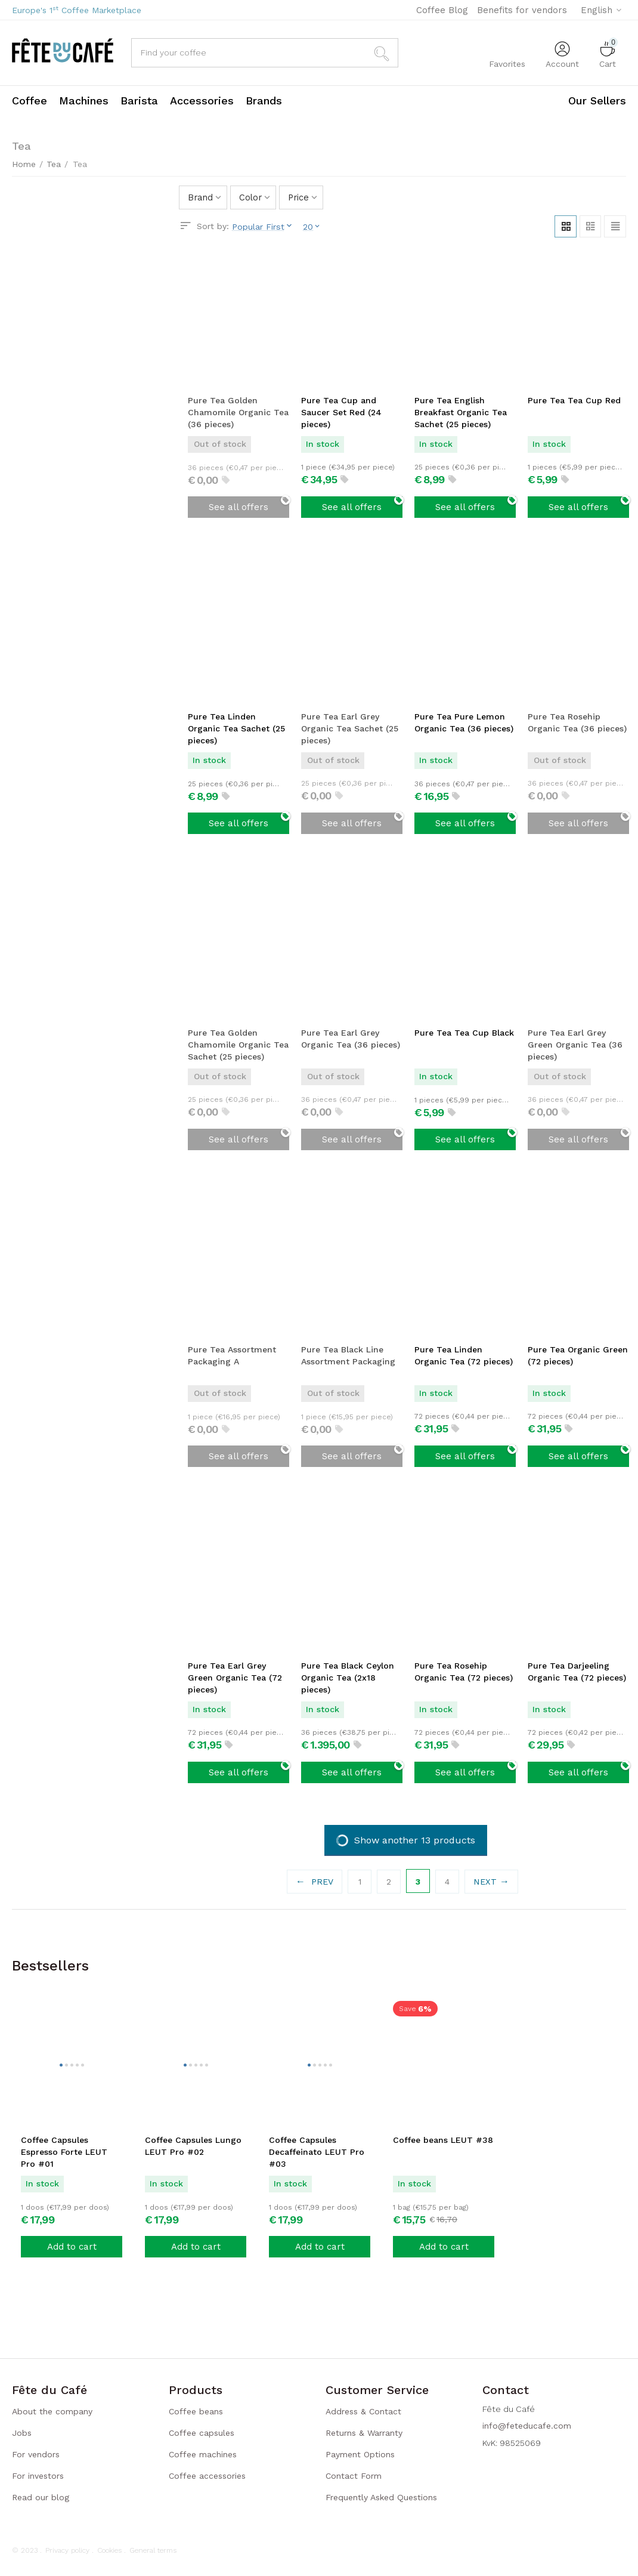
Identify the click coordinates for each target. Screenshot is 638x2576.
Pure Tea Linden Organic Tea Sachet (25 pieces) (236, 728)
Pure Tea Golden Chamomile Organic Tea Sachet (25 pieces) (238, 1044)
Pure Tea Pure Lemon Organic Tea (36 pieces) (463, 722)
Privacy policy (67, 2550)
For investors (38, 2476)
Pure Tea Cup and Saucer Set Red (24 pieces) (341, 411)
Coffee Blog (442, 10)
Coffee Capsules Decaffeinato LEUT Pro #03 (316, 2152)
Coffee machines (203, 2454)
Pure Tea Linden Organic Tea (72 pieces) (463, 1355)
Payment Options (360, 2454)
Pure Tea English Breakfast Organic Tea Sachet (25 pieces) (460, 411)
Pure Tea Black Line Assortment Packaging (348, 1355)
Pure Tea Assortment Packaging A (232, 1355)
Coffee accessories (207, 2476)
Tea (54, 164)
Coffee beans (196, 2411)
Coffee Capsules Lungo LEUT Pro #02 (193, 2146)
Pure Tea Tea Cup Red (574, 399)
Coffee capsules (201, 2433)
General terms (152, 2550)
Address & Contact (363, 2411)
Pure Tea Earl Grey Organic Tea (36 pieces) (350, 1038)
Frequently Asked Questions (381, 2497)
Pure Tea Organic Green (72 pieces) (578, 1355)
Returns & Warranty (364, 2433)
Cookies (109, 2550)
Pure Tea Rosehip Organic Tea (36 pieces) (577, 722)
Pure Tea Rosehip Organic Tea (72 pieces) (463, 1671)
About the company (52, 2411)
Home (24, 164)
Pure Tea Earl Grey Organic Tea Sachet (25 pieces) (349, 728)
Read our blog (40, 2497)
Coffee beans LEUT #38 (443, 2140)
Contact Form (354, 2476)
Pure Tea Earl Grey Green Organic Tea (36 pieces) (575, 1044)
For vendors (36, 2454)
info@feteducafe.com (526, 2425)
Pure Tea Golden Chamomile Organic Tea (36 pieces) (238, 411)
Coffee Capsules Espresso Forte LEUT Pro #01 (64, 2152)
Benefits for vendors (522, 10)
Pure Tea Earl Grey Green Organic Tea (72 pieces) (235, 1677)
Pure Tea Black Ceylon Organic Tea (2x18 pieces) (347, 1677)
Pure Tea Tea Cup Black (464, 1032)
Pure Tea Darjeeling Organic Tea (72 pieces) (577, 1671)
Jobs (22, 2433)
